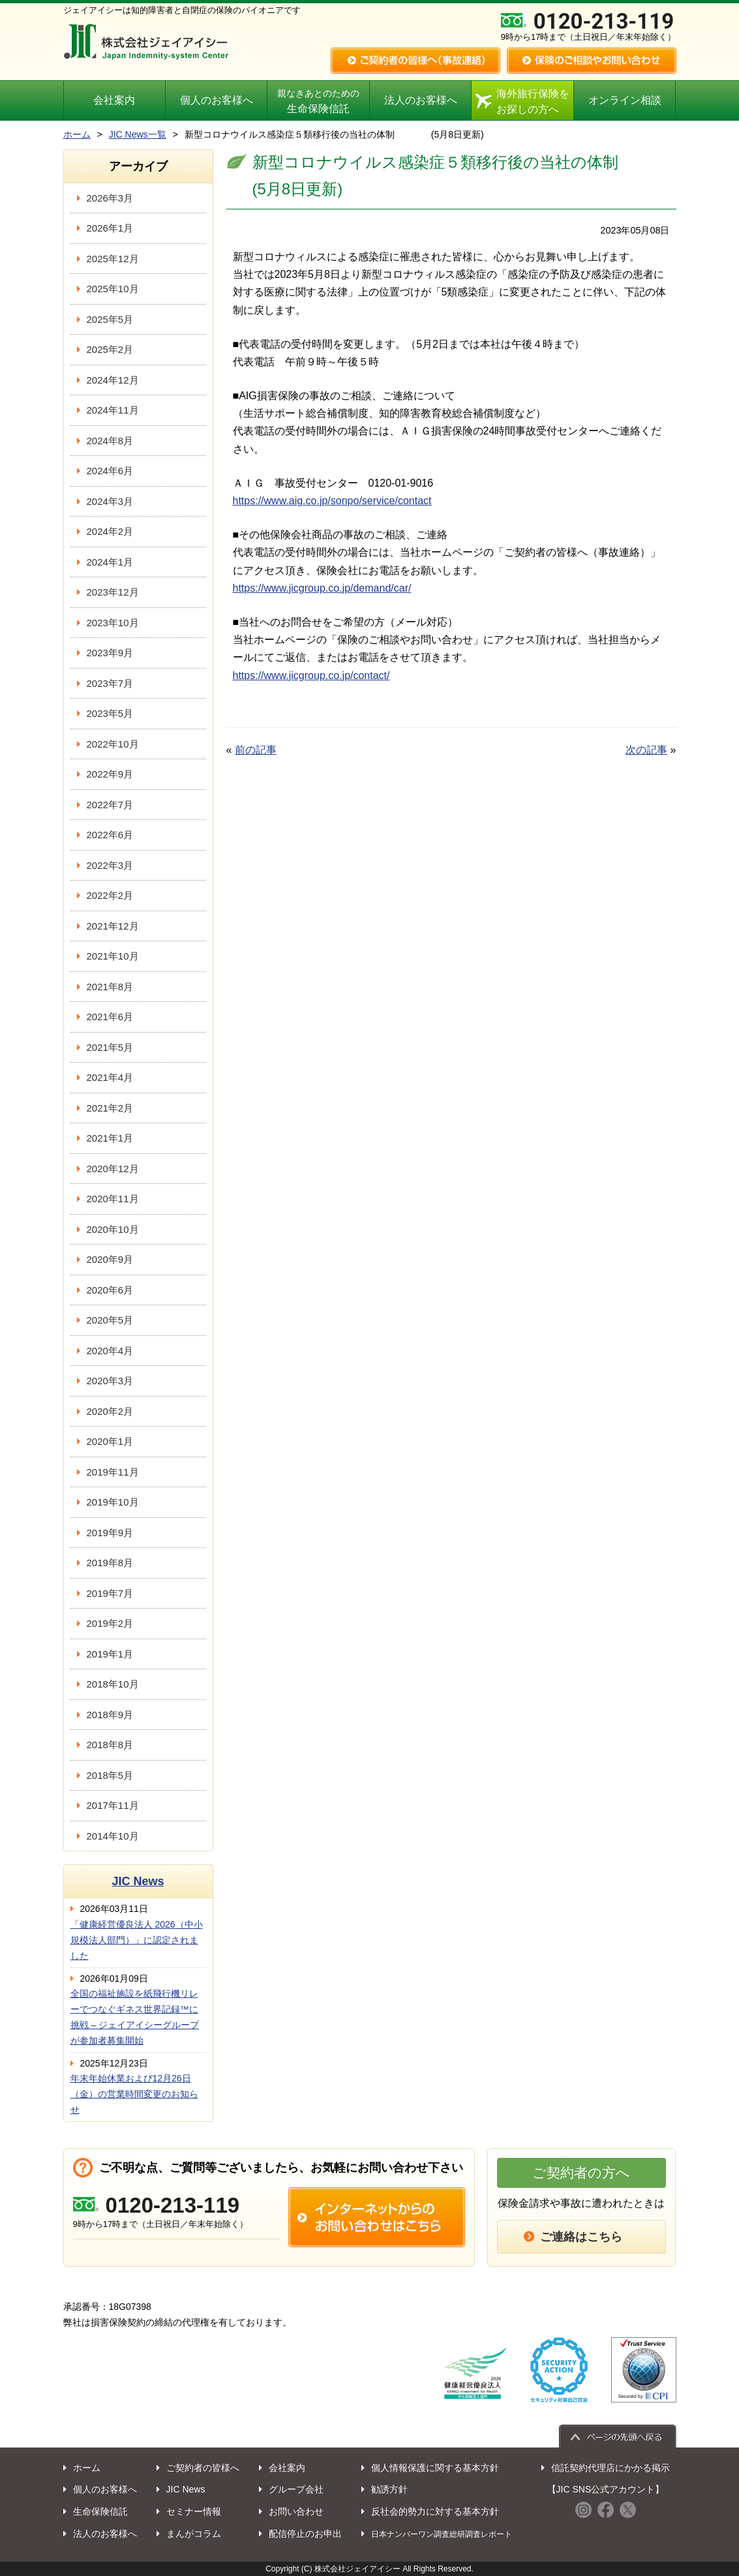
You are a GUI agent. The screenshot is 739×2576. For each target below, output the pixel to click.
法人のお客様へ (420, 100)
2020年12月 (113, 1168)
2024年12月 (113, 380)
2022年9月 (110, 774)
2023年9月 (110, 652)
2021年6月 (110, 1016)
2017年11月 (113, 1805)
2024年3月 (110, 501)
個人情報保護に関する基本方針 (435, 2467)
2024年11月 (113, 410)
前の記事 (256, 749)
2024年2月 (110, 531)
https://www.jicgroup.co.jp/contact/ (311, 675)
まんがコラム (193, 2533)
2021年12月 (113, 926)
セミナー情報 (193, 2511)
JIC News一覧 (137, 134)
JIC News (138, 1881)
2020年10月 (113, 1229)
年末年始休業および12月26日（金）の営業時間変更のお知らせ (134, 2094)
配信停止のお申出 (305, 2533)
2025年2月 (110, 349)
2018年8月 (110, 1744)
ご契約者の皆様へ (202, 2467)
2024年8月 (110, 440)
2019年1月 (110, 1653)
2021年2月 (110, 1108)
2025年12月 (113, 258)
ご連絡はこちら (581, 2236)
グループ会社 (296, 2489)
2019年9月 (110, 1532)
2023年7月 (110, 683)
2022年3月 (110, 865)
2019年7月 (110, 1593)
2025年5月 (110, 319)
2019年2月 (110, 1623)
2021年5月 (110, 1047)
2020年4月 (110, 1350)
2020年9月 (110, 1259)
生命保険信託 (318, 102)
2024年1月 (110, 562)
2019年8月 (110, 1562)
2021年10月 (113, 956)
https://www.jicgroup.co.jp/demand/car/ (322, 588)
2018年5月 (110, 1775)
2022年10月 (113, 744)
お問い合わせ (296, 2511)
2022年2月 (110, 895)
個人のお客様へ (216, 100)
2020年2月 (110, 1411)
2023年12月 (113, 592)
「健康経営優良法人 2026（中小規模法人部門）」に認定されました (136, 1940)
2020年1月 (110, 1441)
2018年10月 (113, 1684)
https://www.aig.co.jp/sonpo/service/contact (332, 500)
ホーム (77, 134)
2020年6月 (110, 1290)
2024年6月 (110, 470)
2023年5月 (110, 713)
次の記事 (646, 749)
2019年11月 (113, 1471)
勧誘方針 (389, 2489)
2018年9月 (110, 1714)
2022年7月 (110, 804)
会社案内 (114, 100)
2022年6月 (110, 834)
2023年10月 (113, 622)
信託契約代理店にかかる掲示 (610, 2467)
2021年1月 (110, 1138)
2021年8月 (110, 986)
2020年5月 (110, 1320)
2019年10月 (113, 1502)
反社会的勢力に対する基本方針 (435, 2511)
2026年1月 (110, 228)
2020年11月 (113, 1198)
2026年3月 (110, 198)
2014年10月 (113, 1835)
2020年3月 (110, 1380)
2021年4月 (110, 1077)
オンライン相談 (624, 100)
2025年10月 (113, 288)
